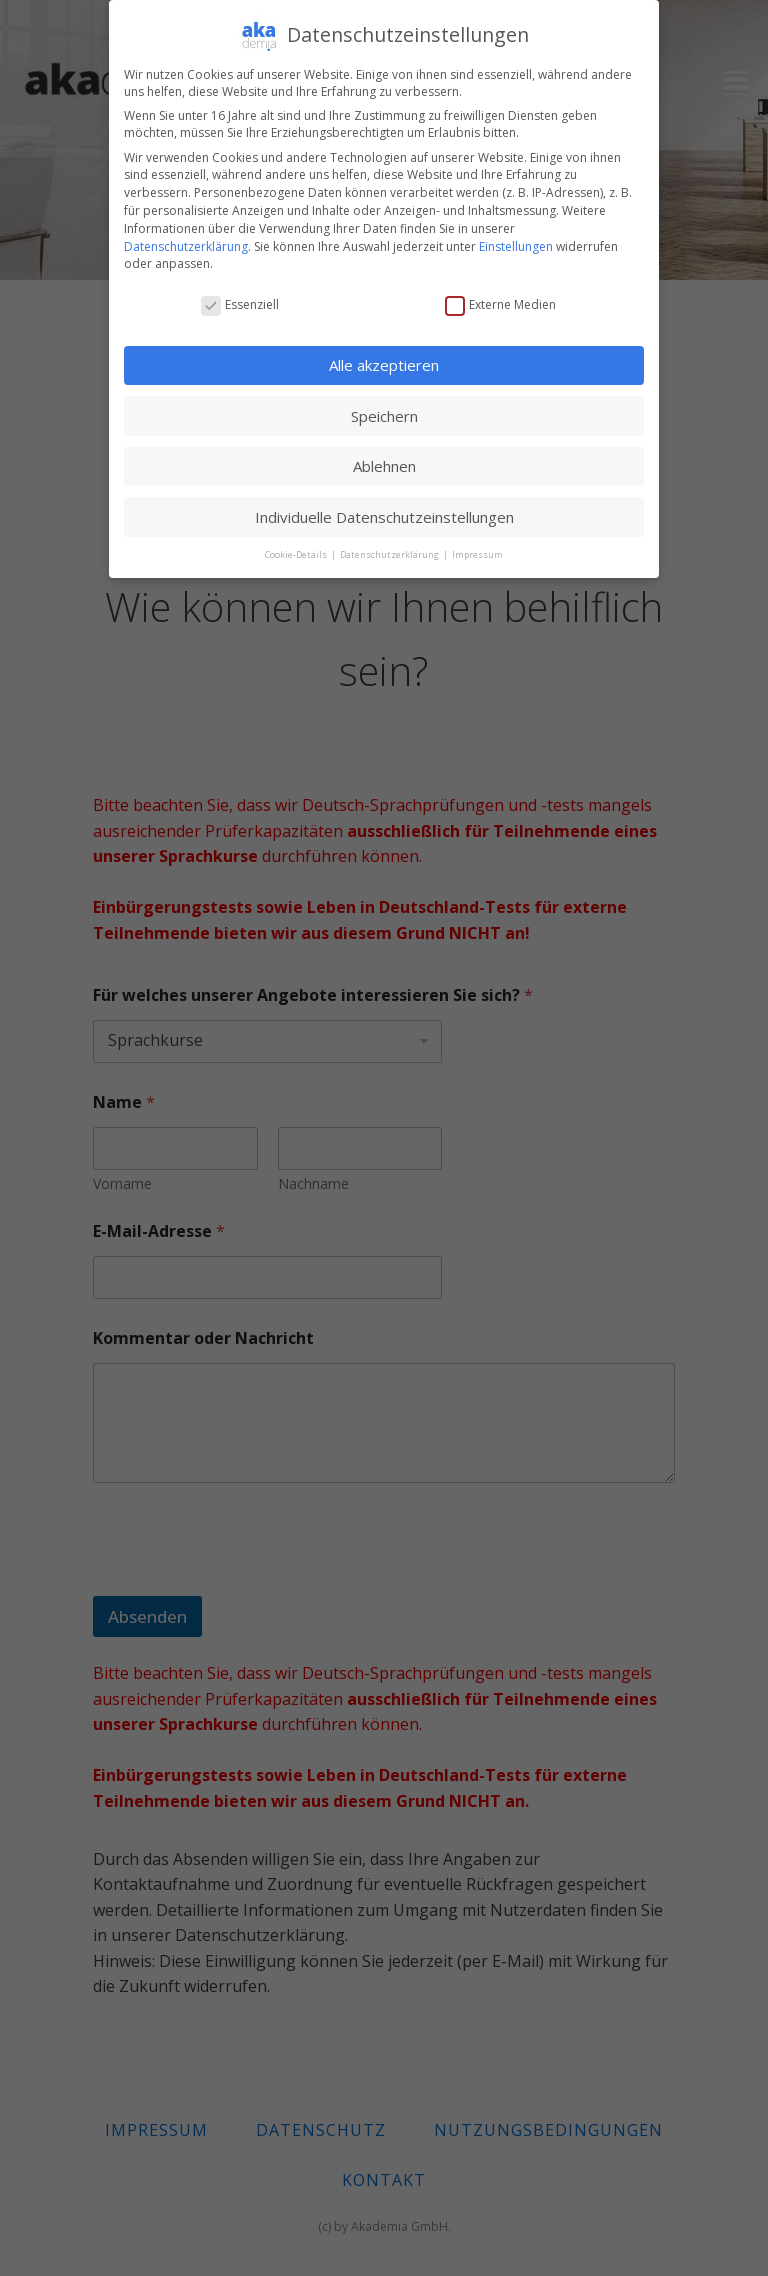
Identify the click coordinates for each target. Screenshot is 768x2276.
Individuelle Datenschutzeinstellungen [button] (384, 517)
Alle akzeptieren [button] (384, 365)
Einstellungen (516, 246)
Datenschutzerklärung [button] (390, 554)
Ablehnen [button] (384, 466)
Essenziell (240, 304)
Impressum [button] (477, 554)
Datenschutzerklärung (186, 246)
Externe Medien (500, 304)
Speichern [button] (384, 416)
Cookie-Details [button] (297, 554)
